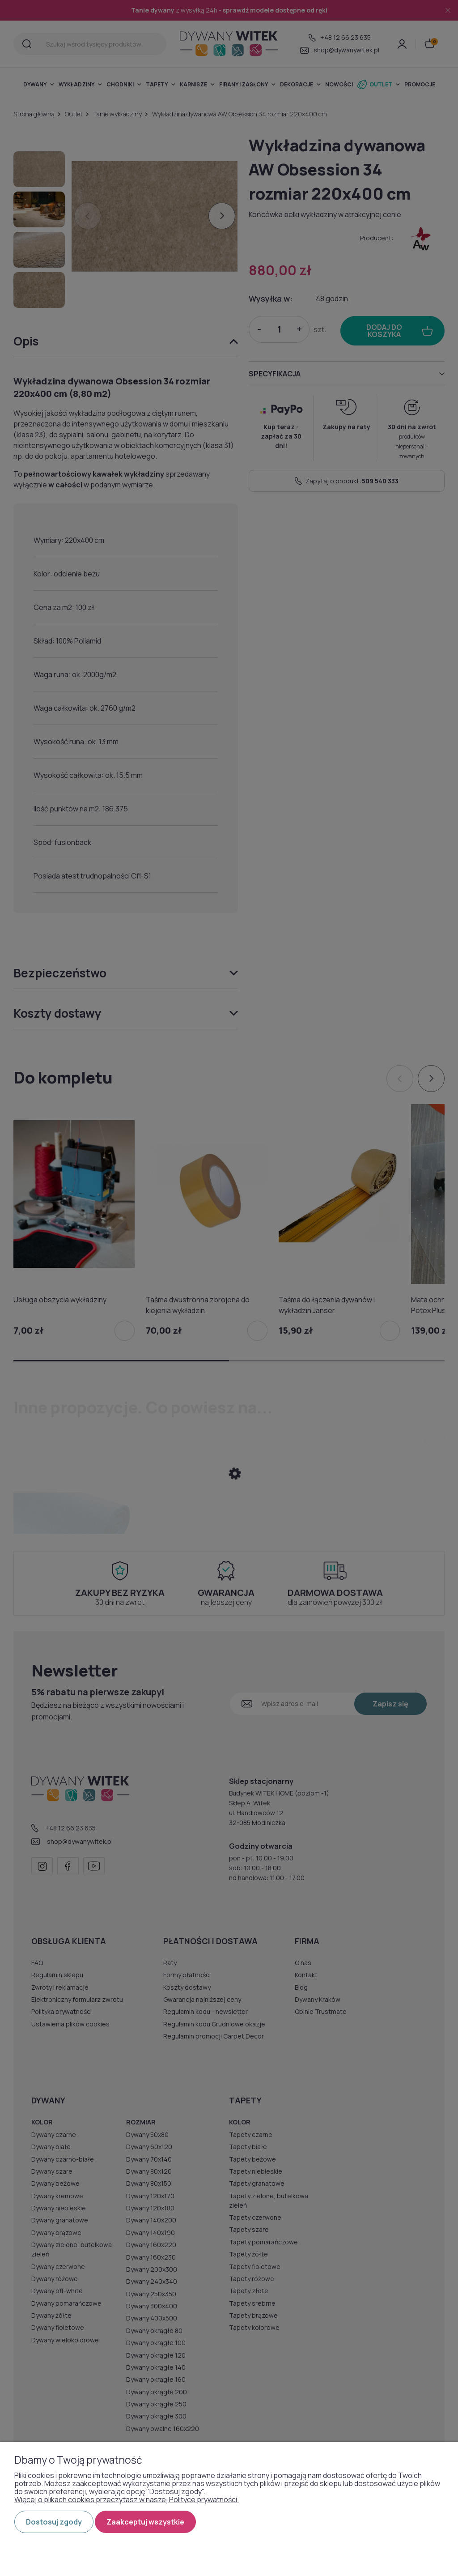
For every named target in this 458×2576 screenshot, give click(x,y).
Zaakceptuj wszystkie (145, 2522)
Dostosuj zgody (54, 2522)
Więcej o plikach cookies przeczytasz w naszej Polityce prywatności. (126, 2499)
